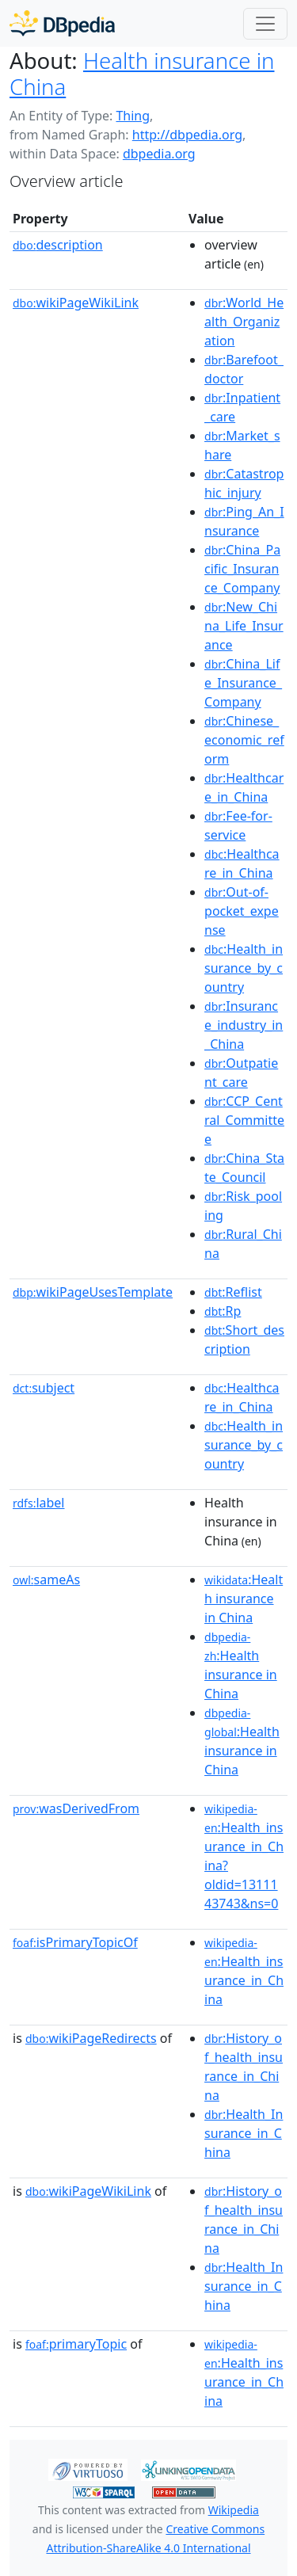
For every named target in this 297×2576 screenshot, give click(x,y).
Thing (133, 115)
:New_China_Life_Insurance (244, 626)
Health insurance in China (142, 73)
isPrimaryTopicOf (75, 1942)
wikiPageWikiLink (76, 302)
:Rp (222, 1311)
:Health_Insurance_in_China (243, 2133)
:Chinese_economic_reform (244, 740)
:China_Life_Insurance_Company (243, 683)
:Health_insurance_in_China (244, 1971)
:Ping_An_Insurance (244, 521)
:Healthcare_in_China (244, 787)
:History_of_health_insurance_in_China (243, 2066)
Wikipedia (233, 2509)
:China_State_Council (244, 1167)
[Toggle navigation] (265, 24)
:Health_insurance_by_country (243, 968)
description (58, 244)
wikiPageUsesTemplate (93, 1292)
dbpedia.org (159, 153)
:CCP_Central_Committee (244, 1120)
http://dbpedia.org (187, 134)
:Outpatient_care (241, 1072)
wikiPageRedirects (91, 2038)
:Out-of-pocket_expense (241, 911)
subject (43, 1388)
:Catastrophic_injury (244, 483)
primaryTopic (76, 2344)
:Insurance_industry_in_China (243, 1025)
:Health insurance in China (243, 1598)
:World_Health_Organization (244, 321)
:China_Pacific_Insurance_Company (242, 568)
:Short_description (244, 1339)
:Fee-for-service (238, 825)
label (39, 1502)
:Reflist (233, 1292)
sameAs (46, 1579)
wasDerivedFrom (76, 1808)
